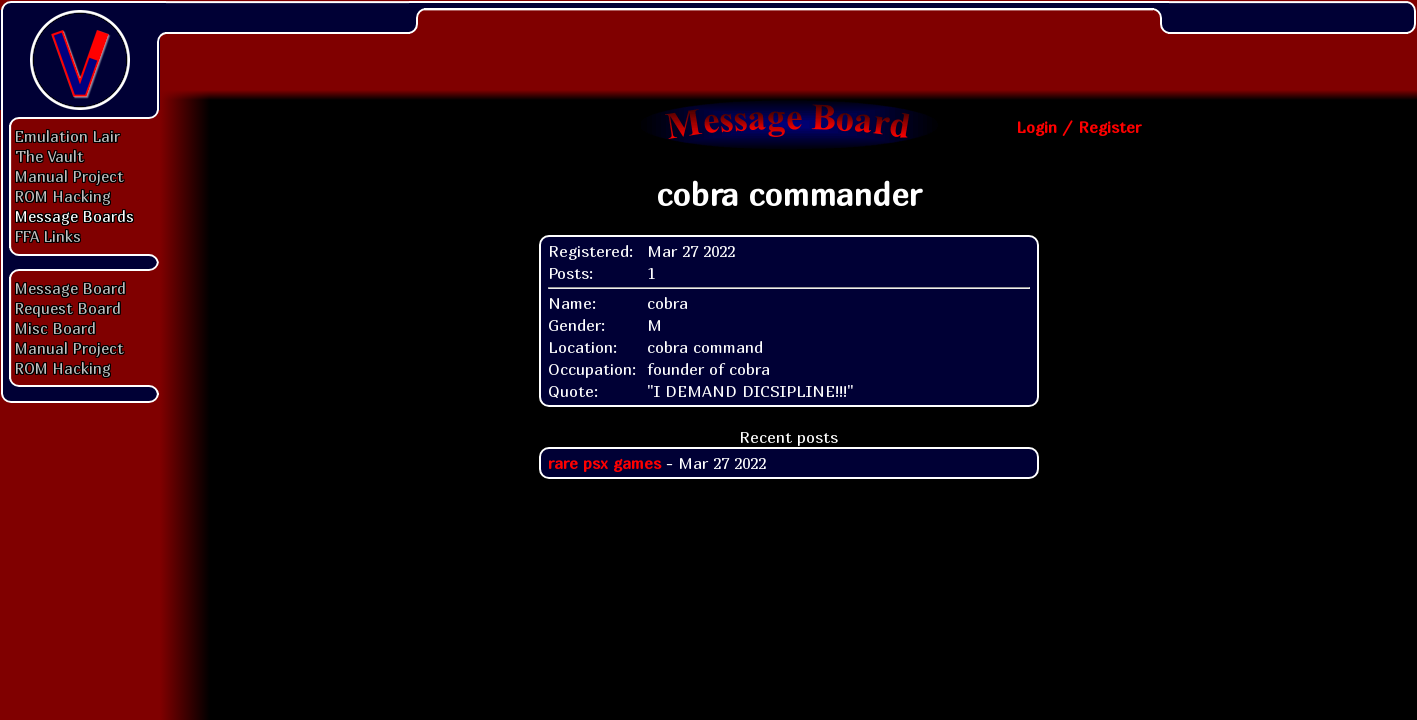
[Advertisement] (789, 45)
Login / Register (1078, 127)
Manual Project (69, 176)
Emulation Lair (67, 136)
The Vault (49, 156)
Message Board (70, 288)
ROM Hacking (63, 196)
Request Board (68, 308)
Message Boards (74, 216)
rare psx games (604, 463)
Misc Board (55, 328)
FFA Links (48, 236)
